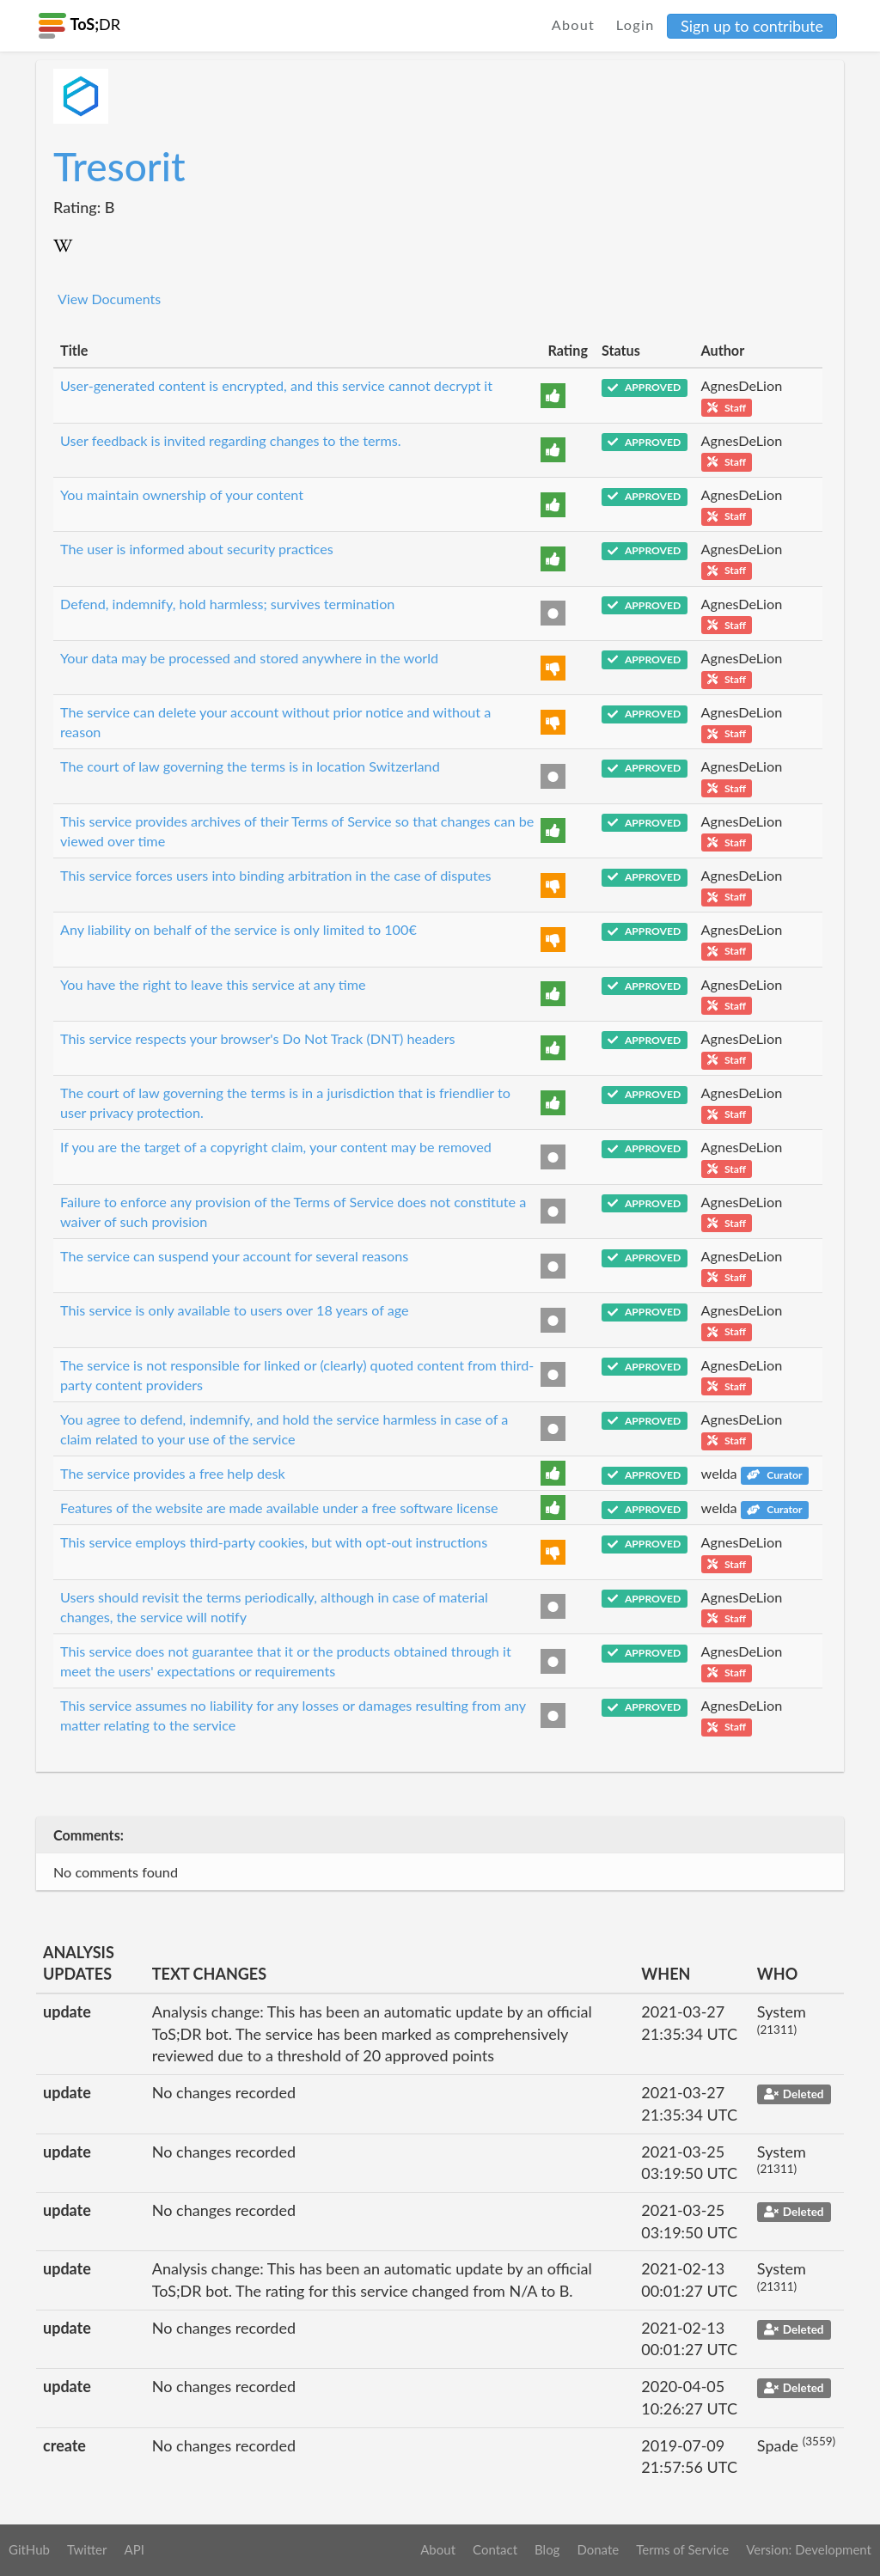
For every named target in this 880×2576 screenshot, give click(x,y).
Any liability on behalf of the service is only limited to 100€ (238, 929)
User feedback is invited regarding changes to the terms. (230, 440)
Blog (547, 2549)
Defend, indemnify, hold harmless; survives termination (227, 603)
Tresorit (119, 166)
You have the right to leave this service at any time (213, 984)
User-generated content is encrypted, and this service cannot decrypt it (276, 385)
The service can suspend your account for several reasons (234, 1256)
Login (635, 24)
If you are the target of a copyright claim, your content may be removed (276, 1146)
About (574, 24)
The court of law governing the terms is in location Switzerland (250, 766)
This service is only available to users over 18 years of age (234, 1310)
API (134, 2549)
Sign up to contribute (752, 25)
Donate (598, 2549)
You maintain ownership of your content (181, 494)
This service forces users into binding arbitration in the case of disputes (276, 875)
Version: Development (808, 2549)
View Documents (109, 298)
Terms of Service (682, 2549)
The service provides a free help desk (172, 1473)
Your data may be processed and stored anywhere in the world (249, 658)
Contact (495, 2549)
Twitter (87, 2549)
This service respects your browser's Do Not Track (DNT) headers (257, 1038)
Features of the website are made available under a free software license (279, 1507)
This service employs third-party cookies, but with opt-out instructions (273, 1542)
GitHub (29, 2549)
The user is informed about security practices (196, 548)
